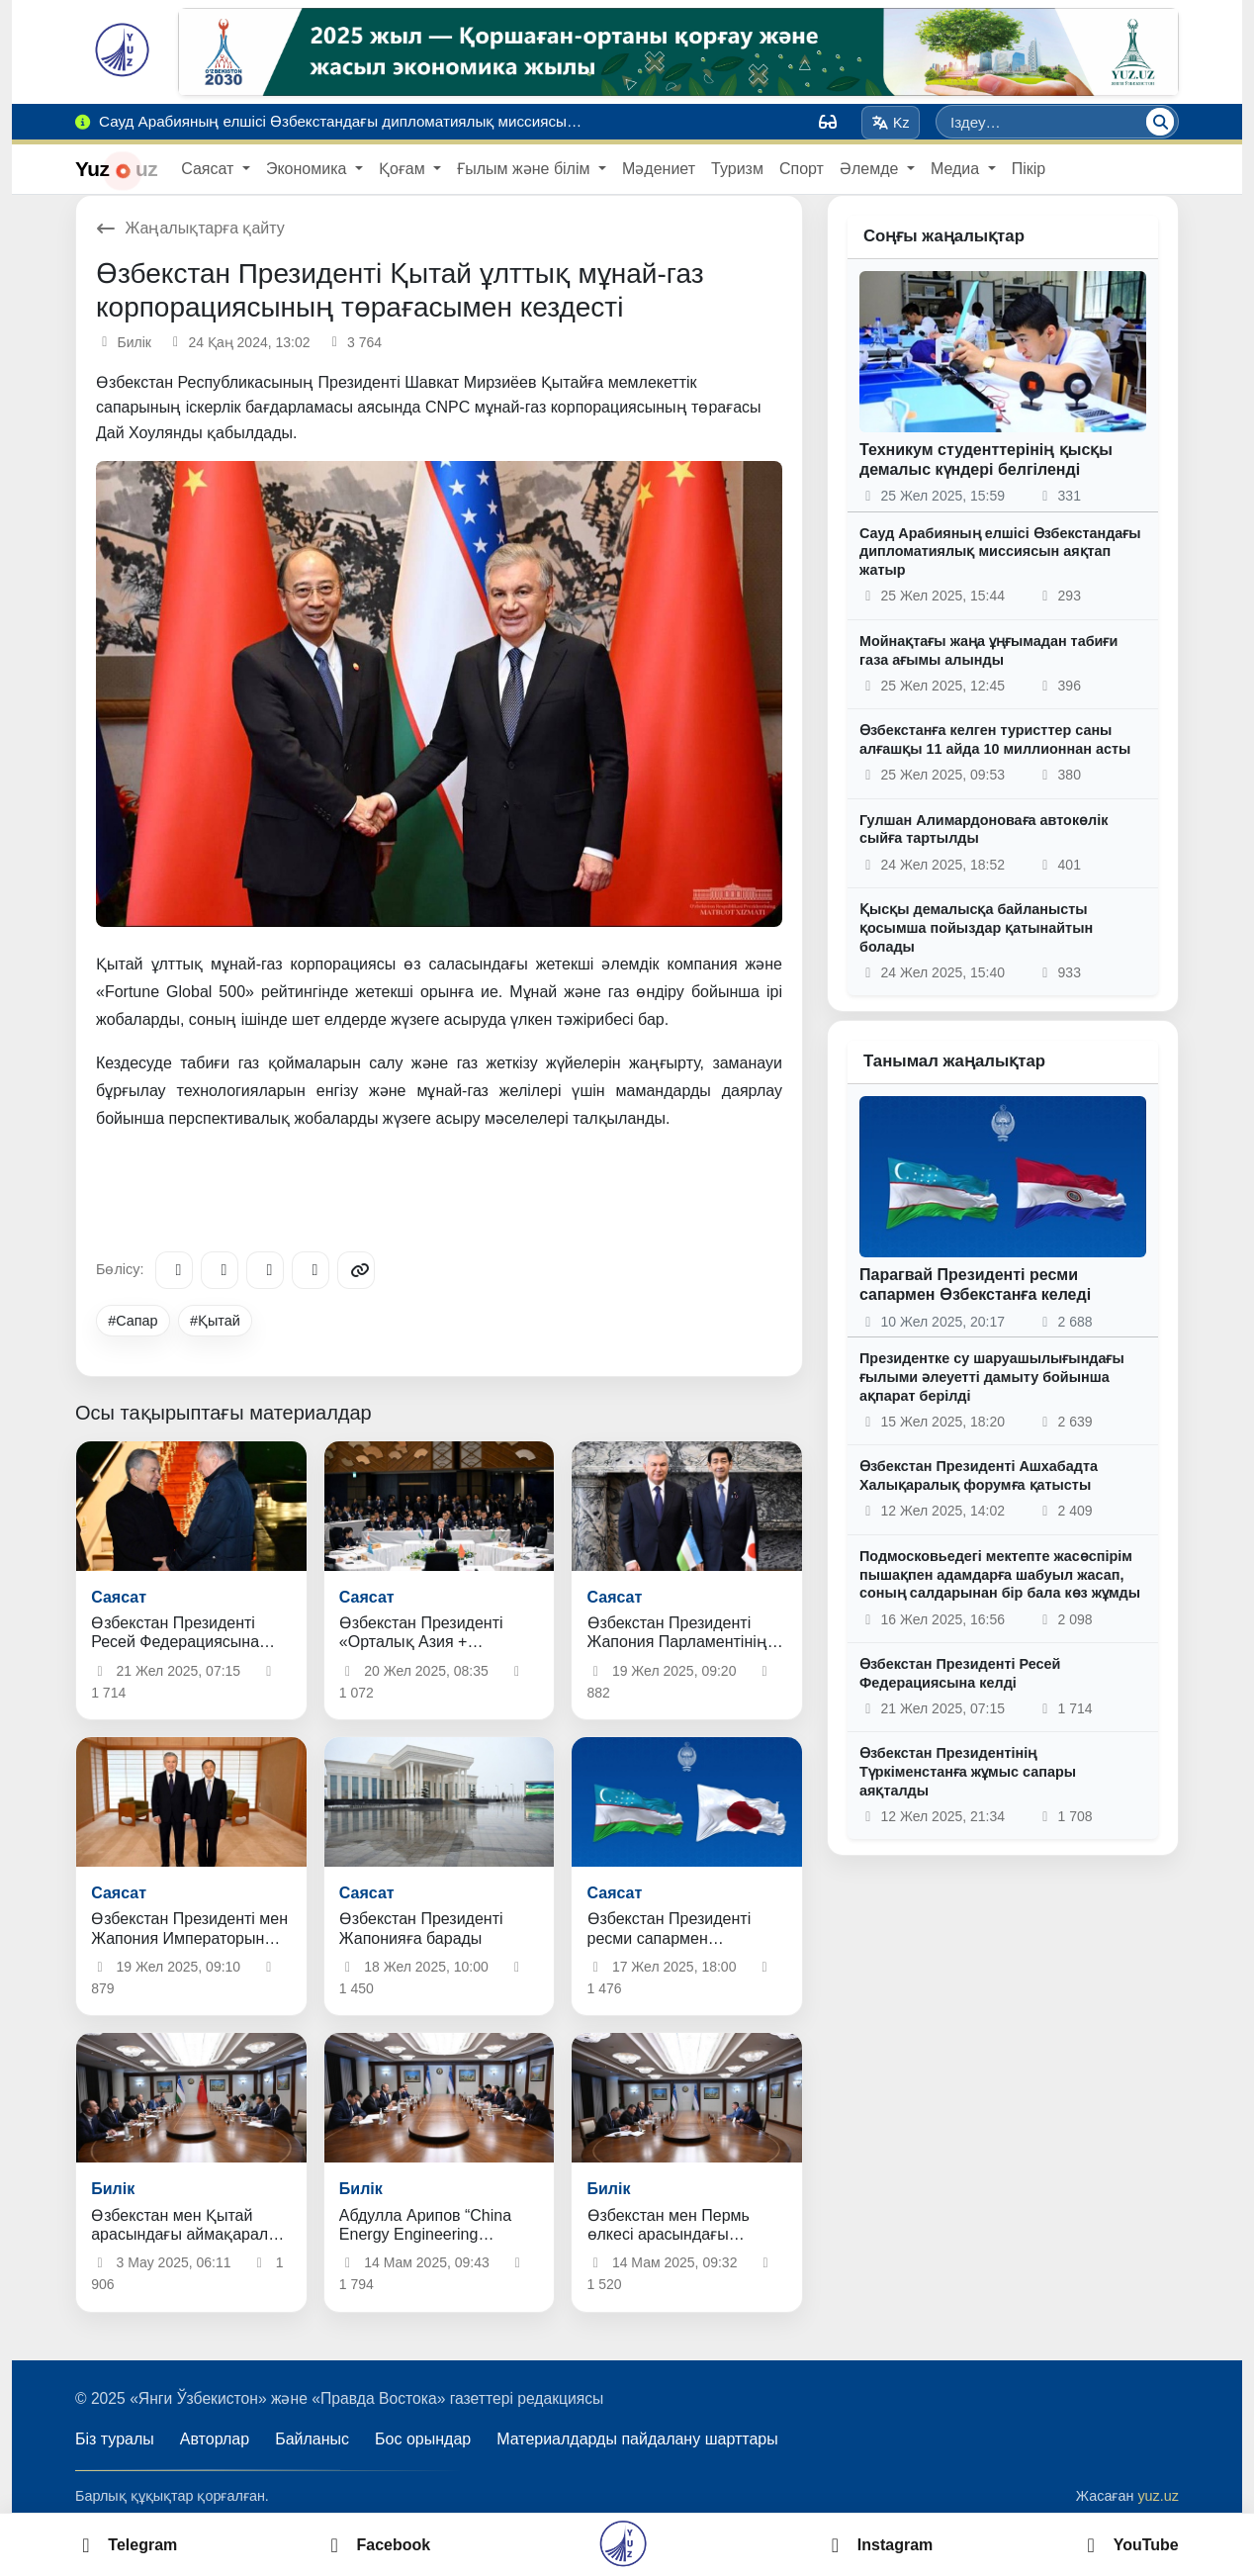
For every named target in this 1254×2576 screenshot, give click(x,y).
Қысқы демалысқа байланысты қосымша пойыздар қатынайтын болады (976, 927)
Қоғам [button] (404, 168)
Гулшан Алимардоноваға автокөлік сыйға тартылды (983, 829)
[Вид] (828, 121)
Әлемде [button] (871, 168)
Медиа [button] (957, 168)
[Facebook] (219, 1270)
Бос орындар (423, 2439)
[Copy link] (356, 1270)
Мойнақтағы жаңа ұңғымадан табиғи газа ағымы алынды (988, 650)
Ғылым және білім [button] (525, 168)
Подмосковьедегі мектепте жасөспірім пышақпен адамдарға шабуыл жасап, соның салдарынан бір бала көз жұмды (999, 1574)
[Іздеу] (1160, 122)
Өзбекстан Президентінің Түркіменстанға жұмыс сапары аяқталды (967, 1771)
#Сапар (132, 1321)
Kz (891, 123)
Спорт (801, 168)
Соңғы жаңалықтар (944, 236)
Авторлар (214, 2439)
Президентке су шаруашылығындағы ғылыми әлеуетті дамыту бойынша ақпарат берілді (991, 1376)
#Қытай (215, 1321)
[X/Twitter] (265, 1270)
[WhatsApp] (310, 1270)
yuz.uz (1158, 2496)
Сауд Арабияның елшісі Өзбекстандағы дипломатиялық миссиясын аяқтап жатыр (1000, 551)
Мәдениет (658, 168)
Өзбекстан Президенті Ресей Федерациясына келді (959, 1673)
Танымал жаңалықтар (954, 1061)
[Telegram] (174, 1270)
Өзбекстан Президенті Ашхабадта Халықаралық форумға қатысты (978, 1475)
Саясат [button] (209, 168)
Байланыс (312, 2439)
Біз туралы (114, 2439)
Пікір (1029, 168)
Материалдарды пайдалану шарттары (637, 2439)
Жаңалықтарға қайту (190, 228)
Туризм (737, 168)
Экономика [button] (308, 168)
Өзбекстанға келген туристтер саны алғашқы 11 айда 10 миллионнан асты (994, 739)
